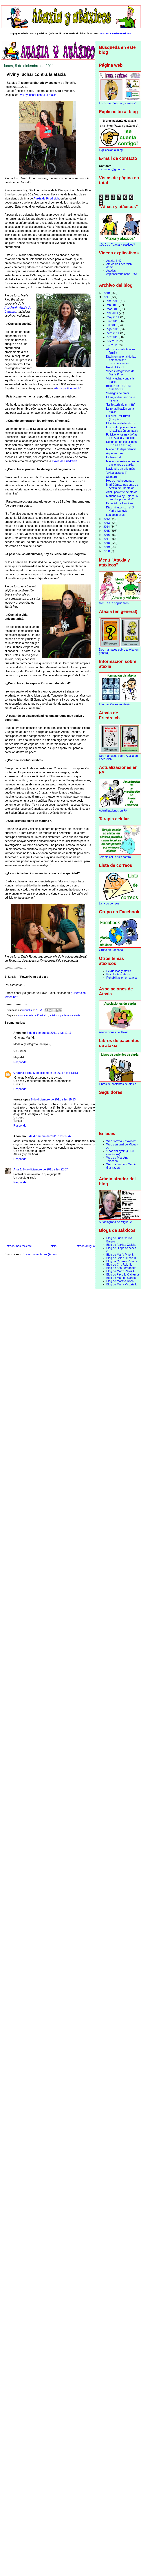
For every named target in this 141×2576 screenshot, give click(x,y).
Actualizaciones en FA (113, 810)
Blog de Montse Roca (120, 1281)
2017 (107, 538)
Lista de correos (109, 903)
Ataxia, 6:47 (113, 260)
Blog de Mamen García (121, 1277)
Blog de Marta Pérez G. (121, 1271)
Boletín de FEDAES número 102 (118, 387)
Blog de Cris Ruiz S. (119, 1264)
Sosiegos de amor (117, 393)
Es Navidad (113, 457)
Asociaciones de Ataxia (113, 1032)
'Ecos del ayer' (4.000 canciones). (120, 1153)
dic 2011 (112, 345)
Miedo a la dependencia (121, 449)
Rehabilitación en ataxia (121, 977)
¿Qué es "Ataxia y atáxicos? (117, 244)
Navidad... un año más (120, 468)
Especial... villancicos (119, 503)
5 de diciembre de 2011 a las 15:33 (53, 1099)
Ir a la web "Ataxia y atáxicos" (117, 103)
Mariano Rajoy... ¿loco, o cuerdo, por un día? (122, 497)
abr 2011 (113, 313)
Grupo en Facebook (111, 949)
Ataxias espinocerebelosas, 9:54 (121, 272)
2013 (107, 522)
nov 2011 (113, 341)
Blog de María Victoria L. (122, 1284)
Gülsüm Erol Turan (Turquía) (118, 417)
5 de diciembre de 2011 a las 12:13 (49, 1032)
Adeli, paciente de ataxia (121, 492)
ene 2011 (113, 301)
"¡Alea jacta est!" (116, 472)
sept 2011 (113, 333)
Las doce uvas (115, 514)
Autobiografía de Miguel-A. (116, 1222)
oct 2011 (113, 337)
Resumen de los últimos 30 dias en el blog (121, 443)
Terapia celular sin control (115, 857)
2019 (107, 546)
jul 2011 (112, 325)
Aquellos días (114, 453)
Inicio (53, 1246)
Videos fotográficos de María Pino (120, 373)
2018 (107, 542)
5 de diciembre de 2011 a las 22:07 (45, 1169)
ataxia (21, 1015)
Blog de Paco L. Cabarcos (123, 1274)
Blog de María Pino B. (120, 1254)
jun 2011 (113, 321)
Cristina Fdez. (22, 1072)
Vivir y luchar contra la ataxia (38, 94)
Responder (20, 1062)
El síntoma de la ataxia (120, 423)
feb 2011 (113, 305)
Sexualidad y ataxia (118, 971)
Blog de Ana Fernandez (121, 1267)
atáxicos (54, 1015)
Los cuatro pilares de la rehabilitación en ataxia (122, 429)
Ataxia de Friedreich (46, 198)
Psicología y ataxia (118, 974)
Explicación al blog (111, 150)
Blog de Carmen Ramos (121, 1261)
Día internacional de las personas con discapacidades (121, 360)
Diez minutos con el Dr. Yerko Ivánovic (120, 509)
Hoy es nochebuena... (120, 480)
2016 (107, 534)
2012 (107, 518)
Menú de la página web (114, 603)
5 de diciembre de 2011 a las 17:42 (49, 1136)
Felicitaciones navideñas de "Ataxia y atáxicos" (121, 436)
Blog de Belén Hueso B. (121, 1258)
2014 (107, 526)
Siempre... (112, 476)
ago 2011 (113, 329)
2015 (107, 530)
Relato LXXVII (115, 367)
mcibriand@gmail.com (113, 169)
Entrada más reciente (18, 1246)
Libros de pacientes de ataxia (117, 1084)
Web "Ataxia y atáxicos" (121, 1141)
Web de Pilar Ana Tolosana (117, 1159)
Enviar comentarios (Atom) (40, 1254)
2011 (107, 296)
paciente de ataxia (70, 1015)
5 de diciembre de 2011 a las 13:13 (55, 1072)
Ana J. (17, 1169)
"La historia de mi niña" (120, 404)
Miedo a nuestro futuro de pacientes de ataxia (122, 463)
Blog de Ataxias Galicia (121, 1244)
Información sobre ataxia (114, 704)
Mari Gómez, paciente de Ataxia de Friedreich (122, 486)
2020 (107, 551)
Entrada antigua (85, 1246)
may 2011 (113, 317)
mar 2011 (113, 309)
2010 (107, 292)
